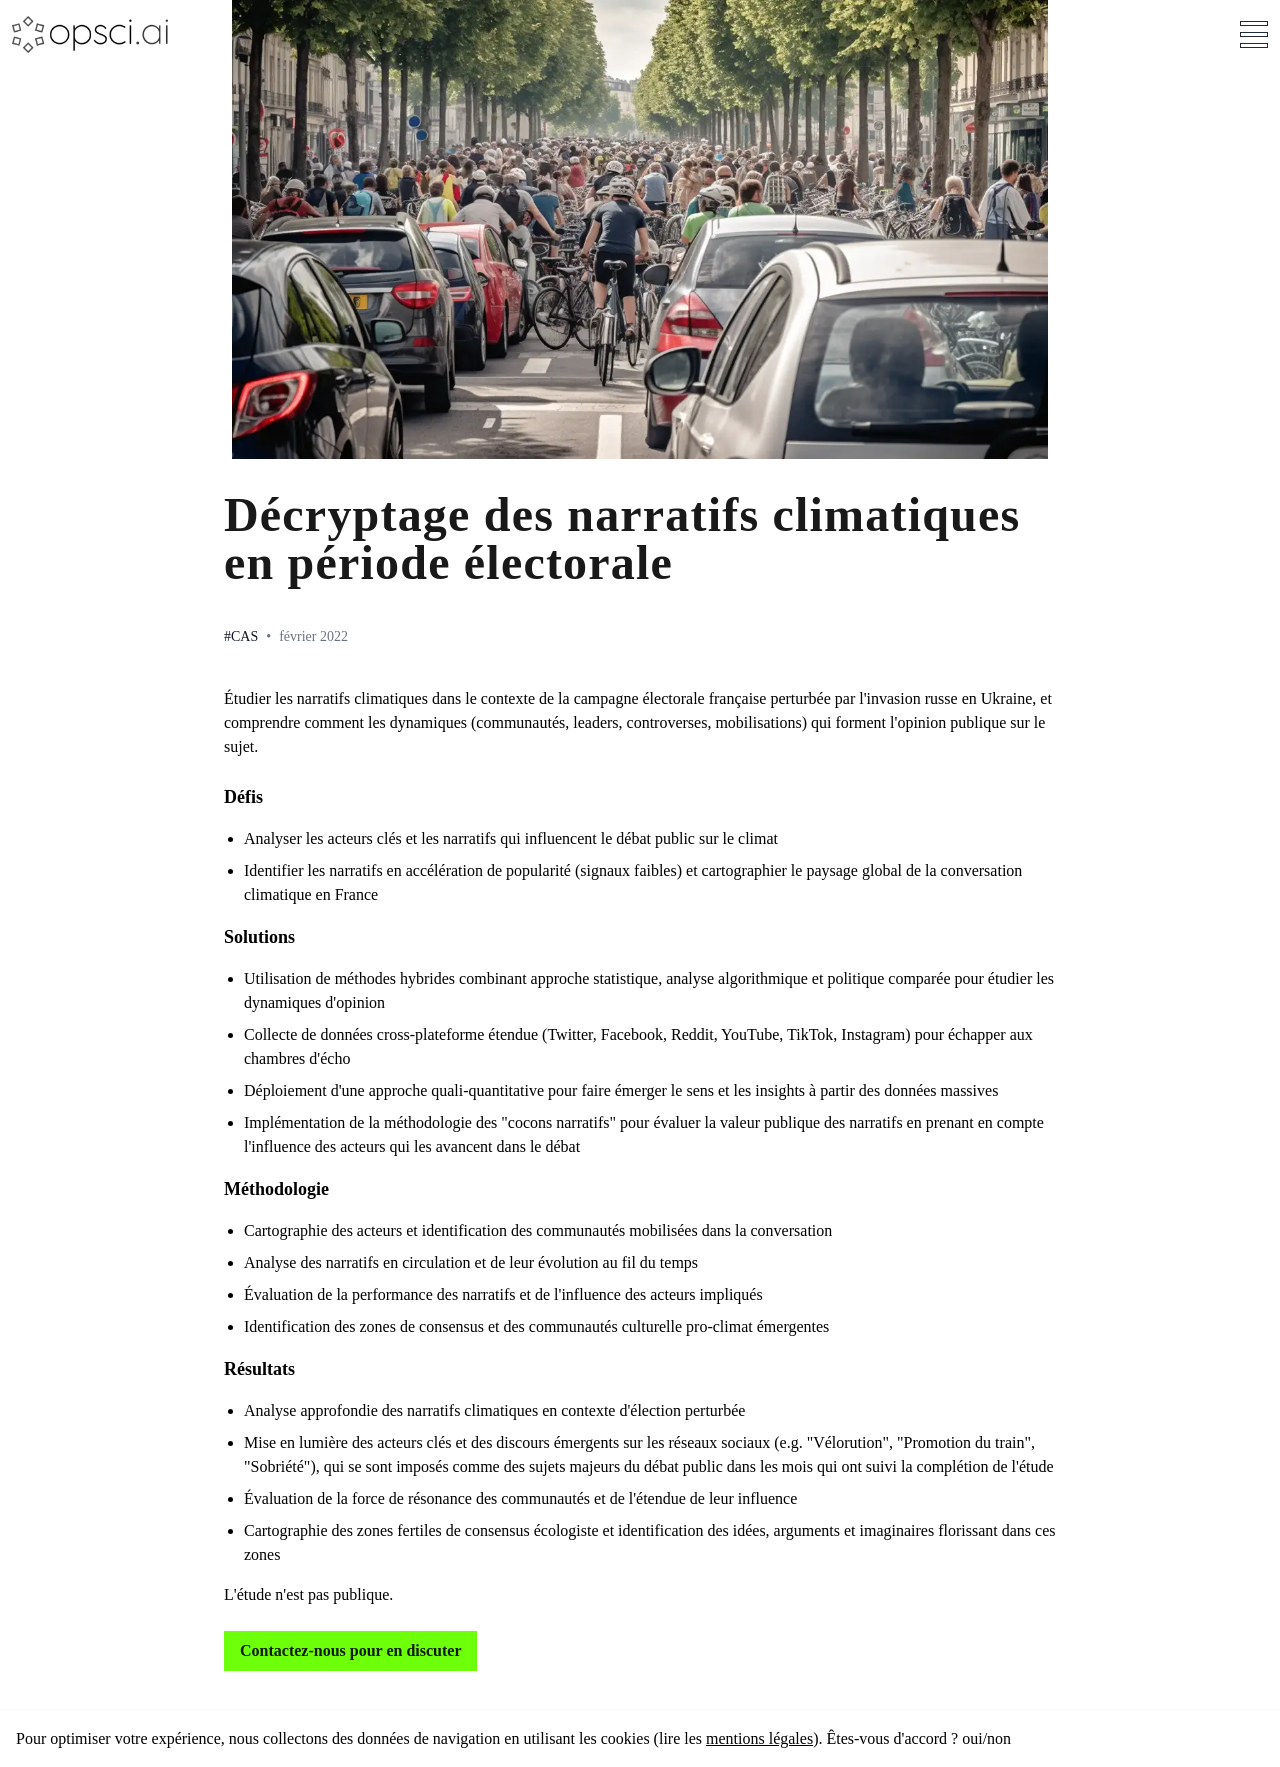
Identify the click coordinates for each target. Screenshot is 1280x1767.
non (999, 1738)
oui (972, 1738)
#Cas (241, 636)
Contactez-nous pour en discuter (350, 1650)
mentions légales (759, 1738)
